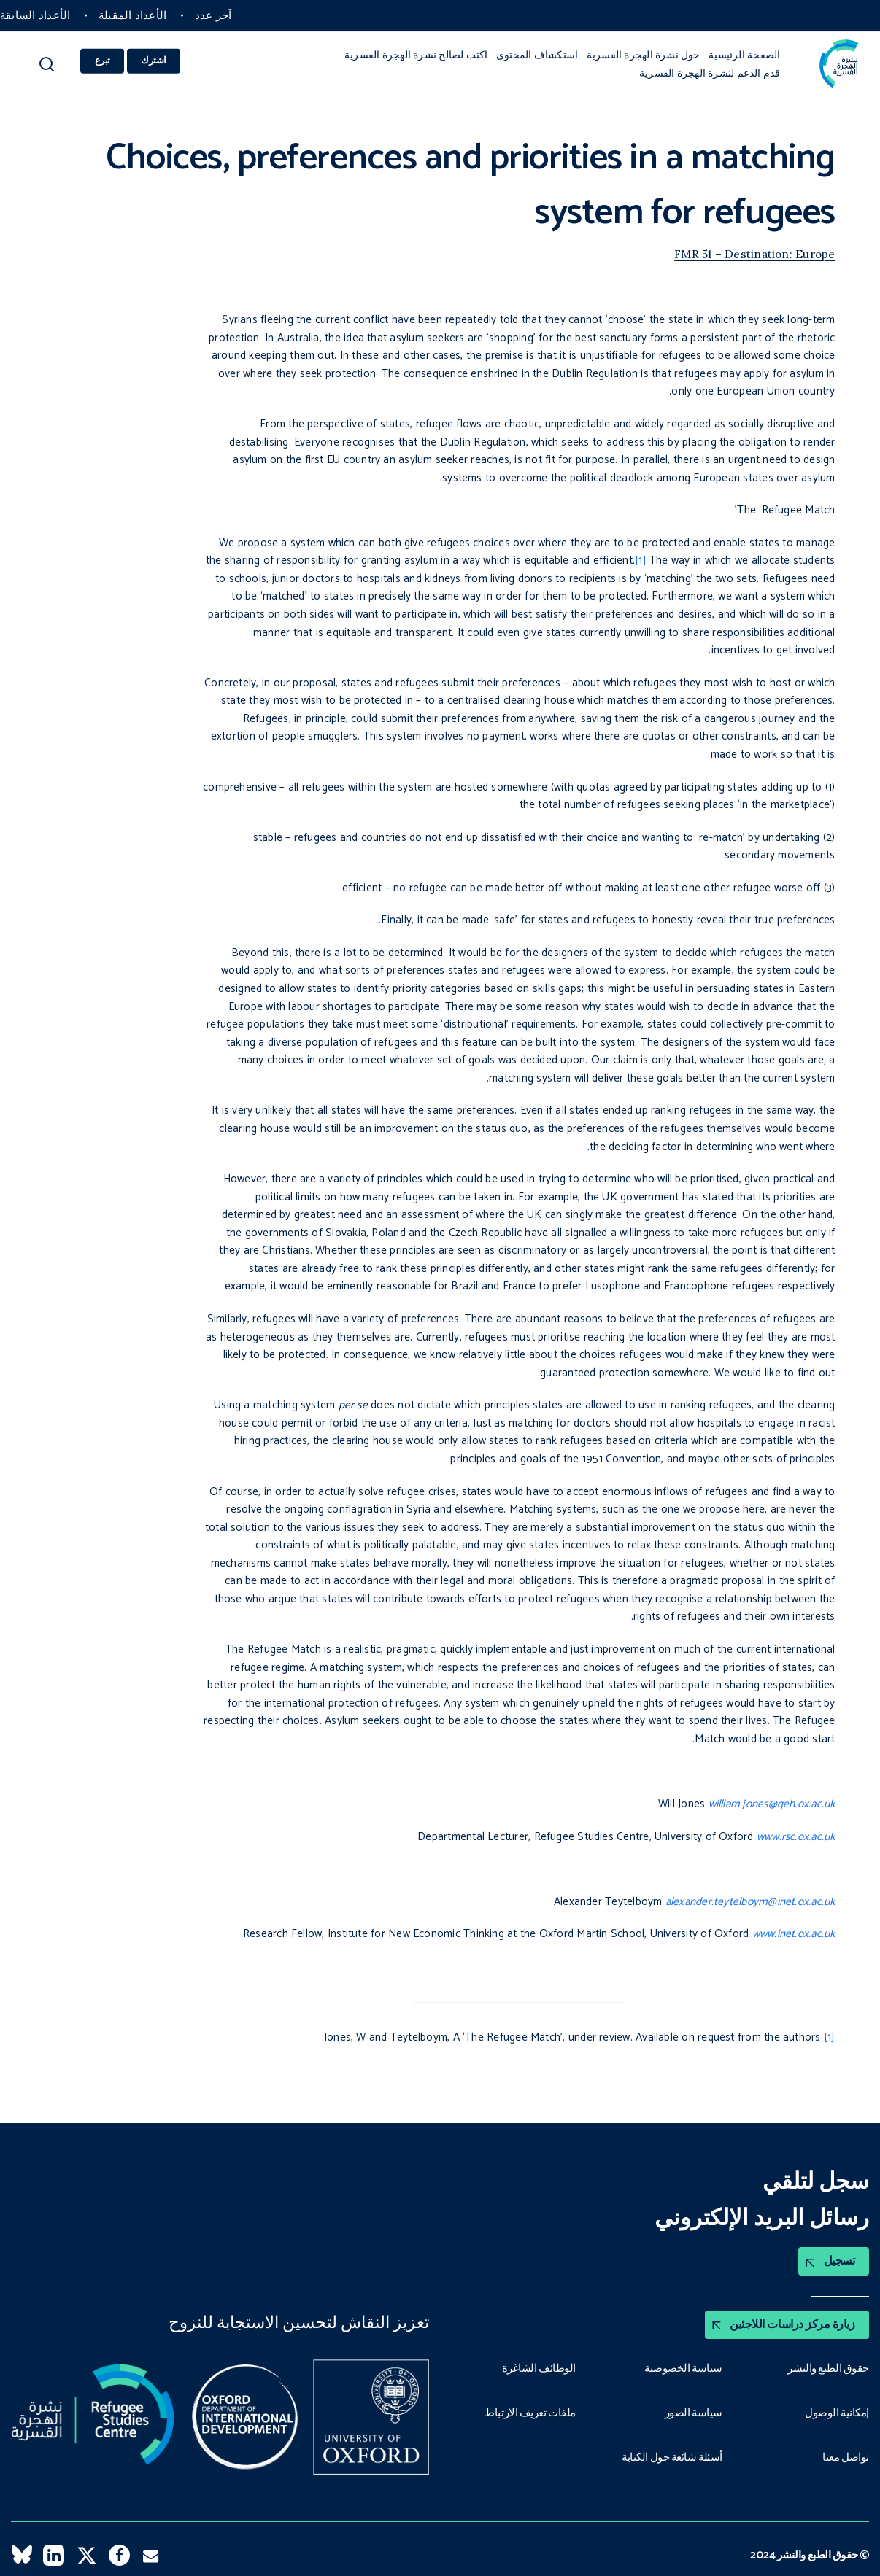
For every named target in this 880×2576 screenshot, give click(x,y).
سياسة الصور (693, 2411)
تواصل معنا (845, 2454)
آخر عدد (213, 16)
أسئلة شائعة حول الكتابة (671, 2454)
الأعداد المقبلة (132, 16)
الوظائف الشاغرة (538, 2367)
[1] (641, 560)
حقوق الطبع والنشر (828, 2367)
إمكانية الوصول (836, 2411)
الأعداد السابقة (35, 16)
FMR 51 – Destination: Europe (754, 254)
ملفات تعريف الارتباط (530, 2411)
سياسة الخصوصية (683, 2367)
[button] (46, 69)
